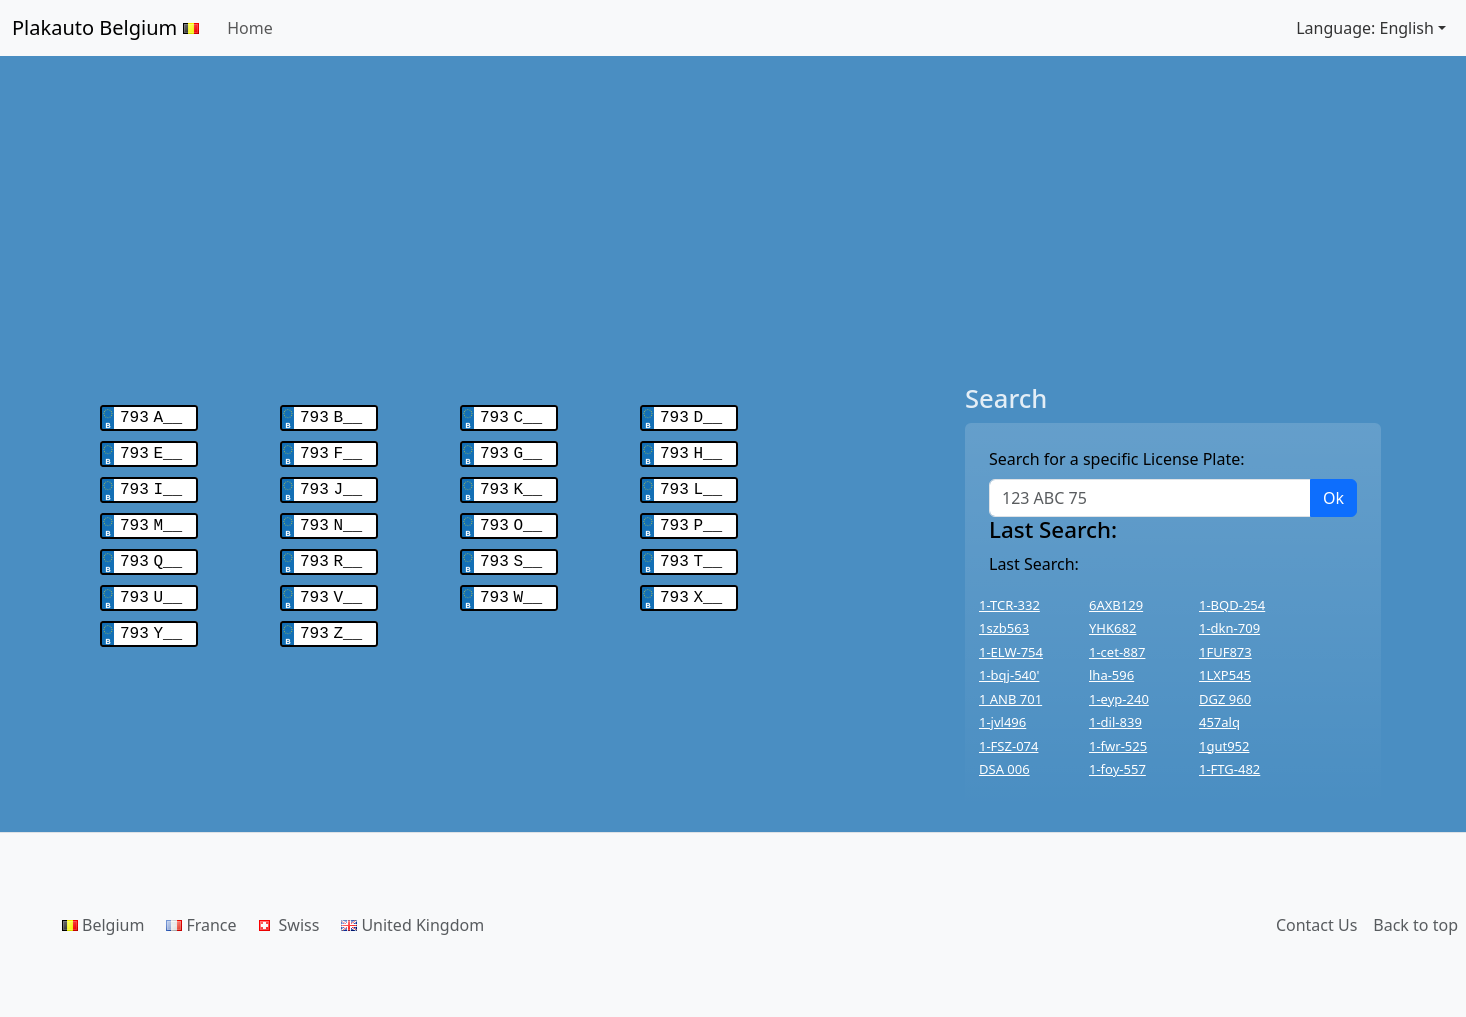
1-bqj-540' (1009, 675)
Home (250, 28)
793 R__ (331, 552)
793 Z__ (331, 620)
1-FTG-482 (1229, 769)
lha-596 (1111, 675)
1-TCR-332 (1009, 605)
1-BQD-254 (1232, 605)
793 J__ (331, 484)
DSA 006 (1004, 769)
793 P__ (691, 518)
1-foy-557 (1117, 769)
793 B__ (331, 416)
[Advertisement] (733, 220)
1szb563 (1004, 628)
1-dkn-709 (1229, 628)
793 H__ (691, 450)
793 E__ (151, 450)
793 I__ (151, 484)
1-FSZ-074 (1008, 746)
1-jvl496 (1002, 722)
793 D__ (691, 416)
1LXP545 (1225, 675)
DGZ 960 (1225, 699)
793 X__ (691, 586)
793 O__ (511, 518)
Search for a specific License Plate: (1117, 459)
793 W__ (511, 586)
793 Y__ (151, 620)
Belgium (103, 925)
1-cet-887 (1117, 652)
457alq (1219, 722)
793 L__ (691, 484)
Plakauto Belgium (105, 27)
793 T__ (691, 552)
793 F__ (331, 450)
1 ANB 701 (1010, 699)
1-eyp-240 (1119, 699)
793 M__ (151, 518)
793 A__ (151, 416)
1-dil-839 (1115, 722)
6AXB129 (1116, 605)
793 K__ (511, 484)
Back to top (1415, 925)
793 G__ (511, 450)
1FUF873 (1225, 652)
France (201, 925)
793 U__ (151, 586)
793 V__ (331, 586)
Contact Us (1316, 925)
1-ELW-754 (1011, 652)
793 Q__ (151, 552)
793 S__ (511, 552)
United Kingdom (412, 925)
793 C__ (511, 416)
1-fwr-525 (1118, 746)
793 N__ (331, 518)
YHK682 (1112, 628)
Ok (1333, 498)
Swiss (289, 925)
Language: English (1365, 28)
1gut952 (1224, 746)
